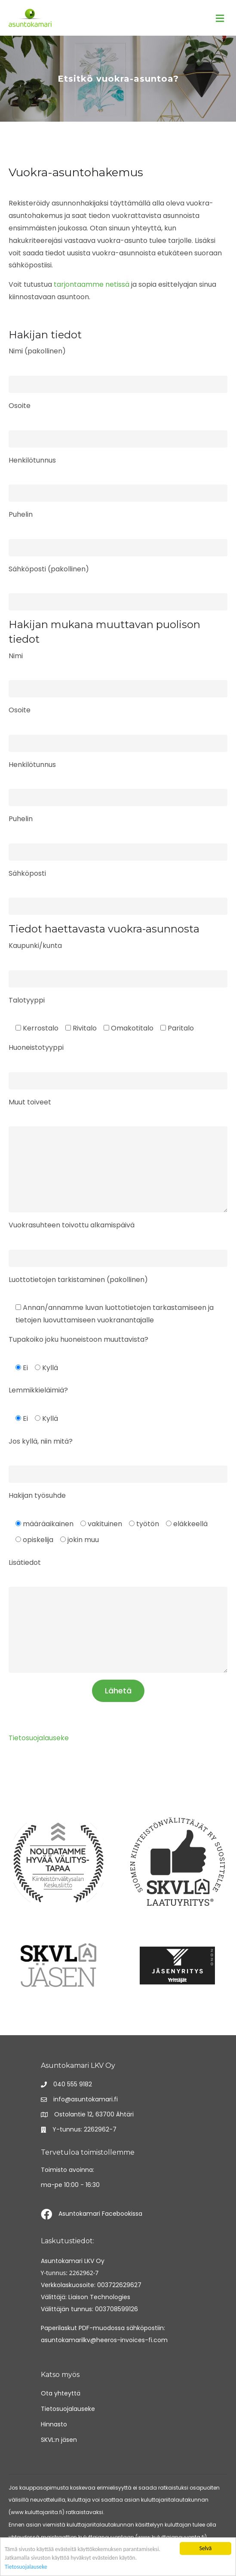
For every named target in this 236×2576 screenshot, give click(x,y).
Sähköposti (27, 873)
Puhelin (21, 514)
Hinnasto (54, 2424)
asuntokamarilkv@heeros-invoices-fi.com (104, 2340)
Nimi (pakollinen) (37, 351)
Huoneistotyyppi (36, 1047)
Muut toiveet (30, 1102)
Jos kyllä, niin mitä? (41, 1441)
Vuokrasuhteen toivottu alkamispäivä (72, 1225)
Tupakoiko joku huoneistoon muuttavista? (78, 1339)
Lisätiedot (25, 1562)
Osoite (20, 406)
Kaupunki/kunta (35, 946)
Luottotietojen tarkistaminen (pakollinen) (78, 1280)
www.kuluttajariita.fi (36, 2512)
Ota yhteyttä (60, 2393)
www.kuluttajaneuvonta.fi (171, 2537)
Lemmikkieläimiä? (38, 1390)
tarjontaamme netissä (92, 284)
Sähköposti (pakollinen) (49, 569)
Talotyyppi (27, 1000)
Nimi (16, 656)
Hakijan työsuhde (37, 1495)
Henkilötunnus (32, 460)
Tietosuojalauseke (26, 2567)
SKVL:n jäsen (59, 2439)
